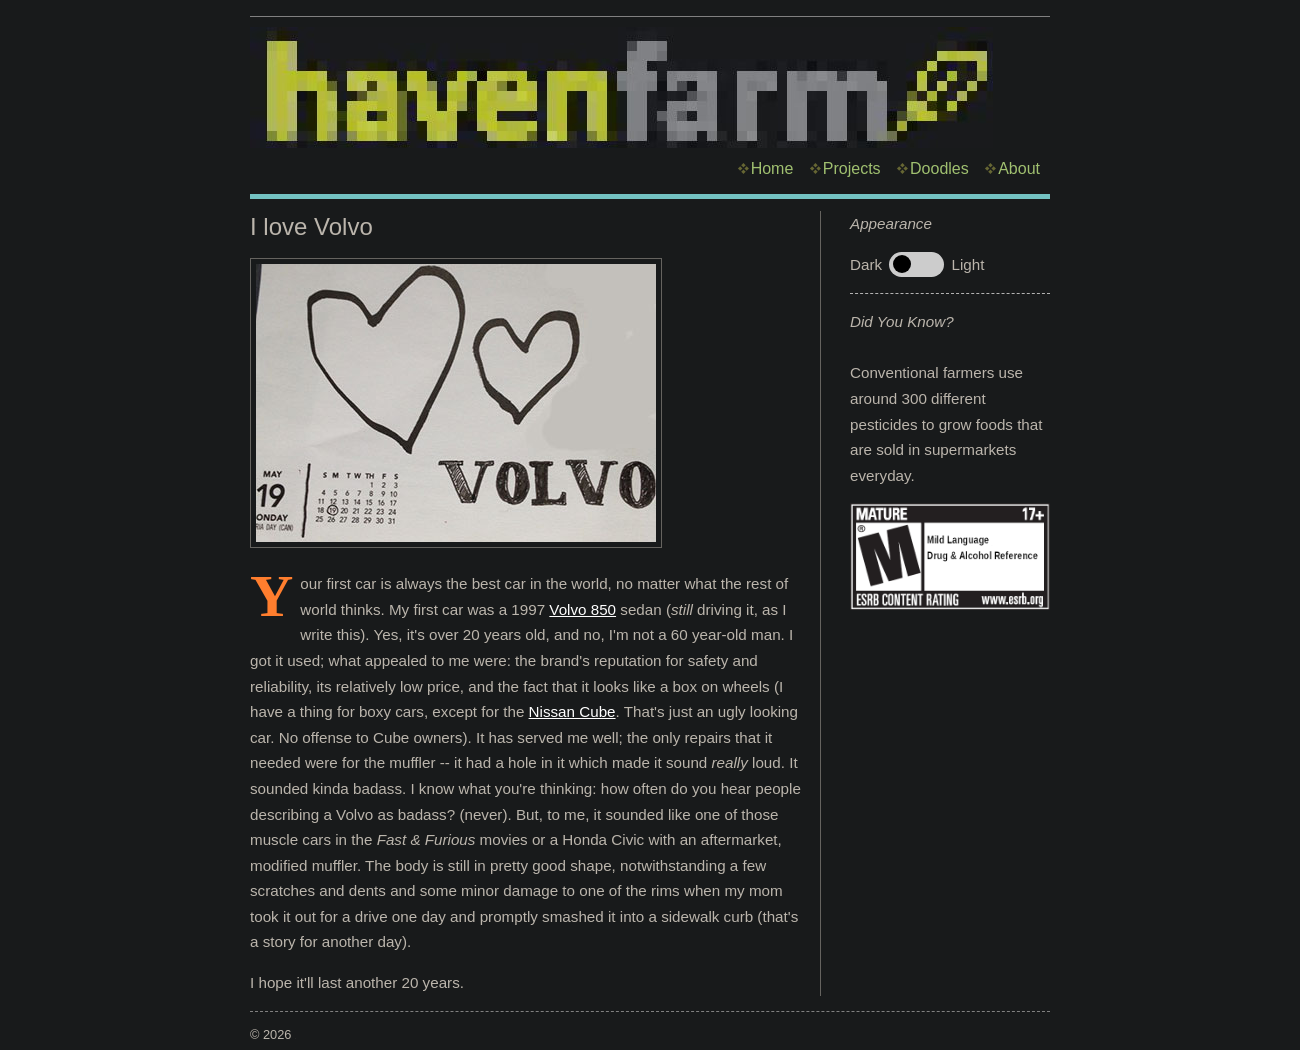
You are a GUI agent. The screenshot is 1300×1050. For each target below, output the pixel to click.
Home (772, 168)
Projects (852, 168)
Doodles (939, 168)
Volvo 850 (582, 609)
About (1019, 168)
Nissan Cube (572, 711)
